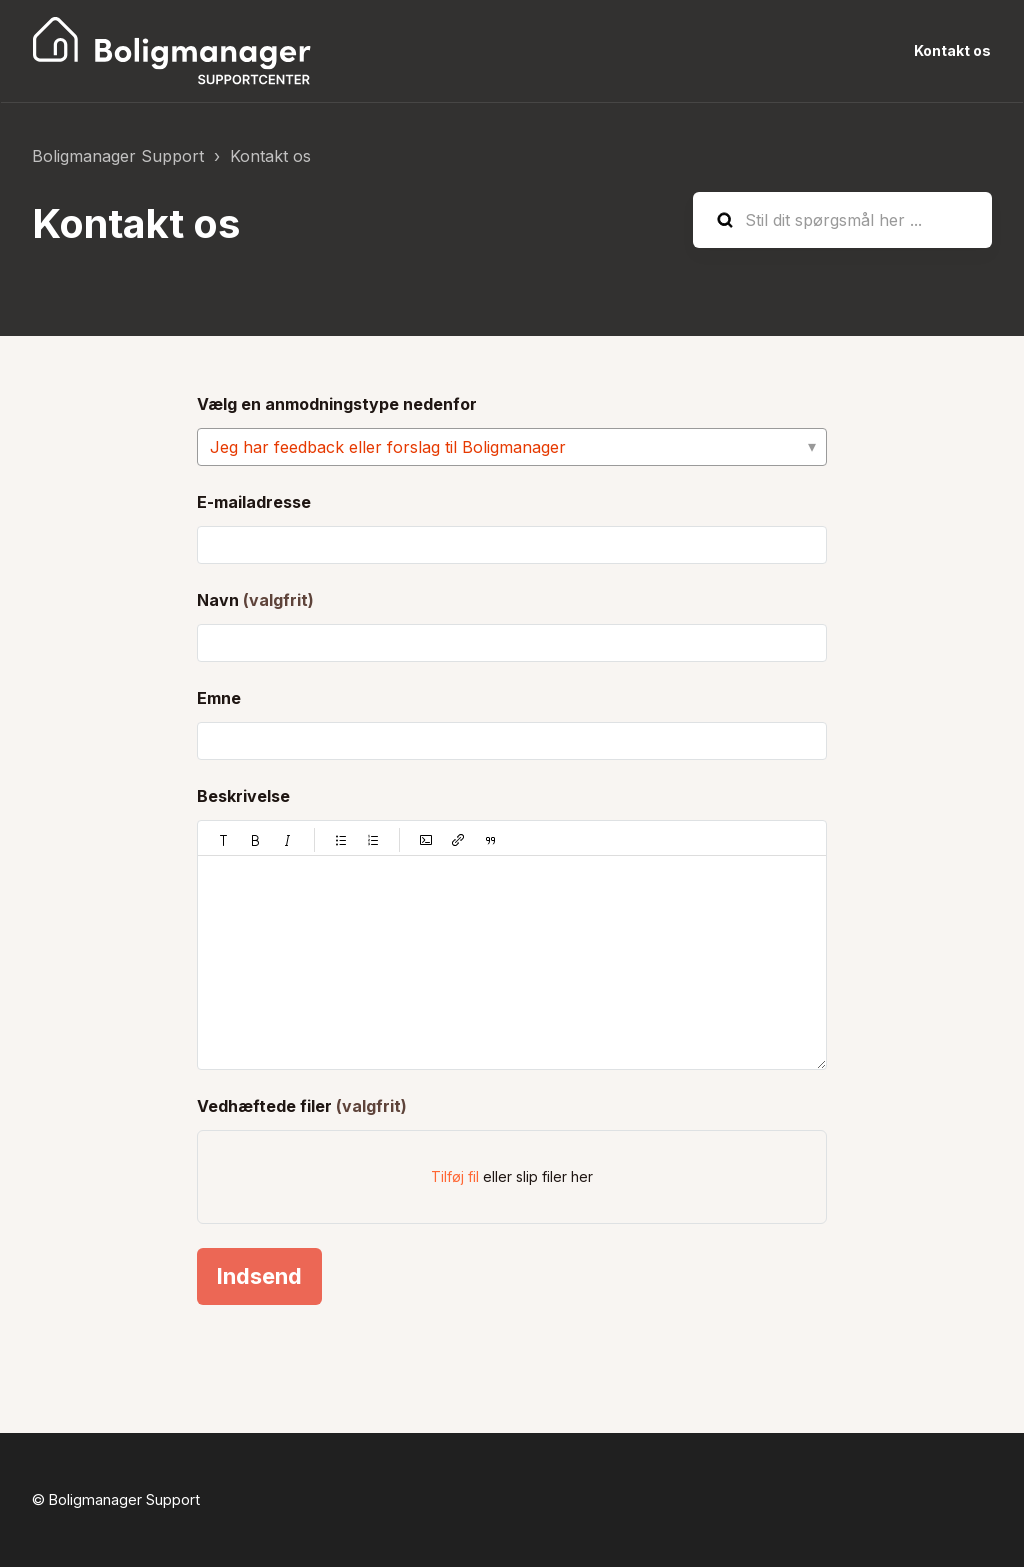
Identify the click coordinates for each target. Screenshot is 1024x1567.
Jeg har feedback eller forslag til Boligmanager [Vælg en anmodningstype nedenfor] (388, 447)
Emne (219, 698)
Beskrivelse (243, 796)
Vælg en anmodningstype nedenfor (337, 404)
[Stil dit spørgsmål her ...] (842, 220)
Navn (255, 600)
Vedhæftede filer (302, 1106)
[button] (224, 840)
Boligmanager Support (118, 156)
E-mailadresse (254, 502)
